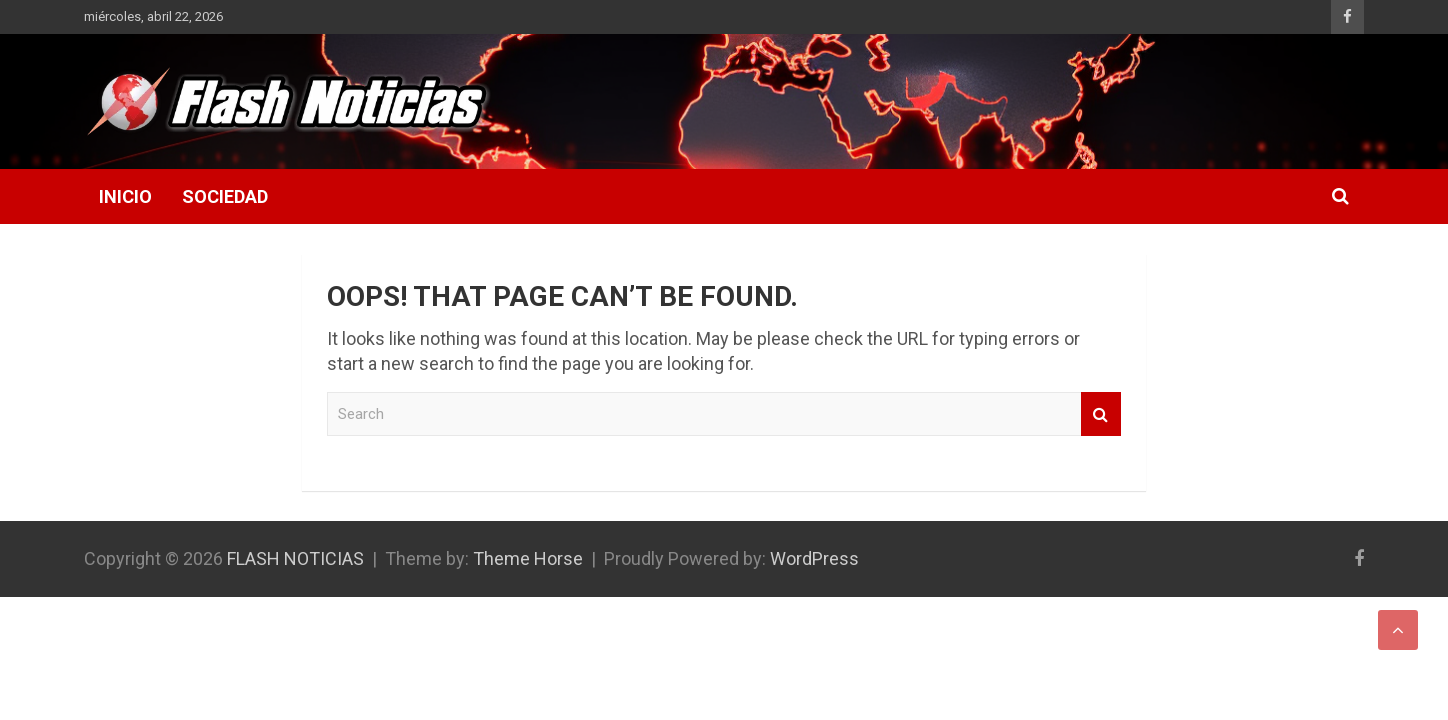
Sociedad (225, 196)
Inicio (125, 196)
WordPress (814, 558)
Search (1101, 414)
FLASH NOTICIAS (295, 558)
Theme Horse (528, 558)
